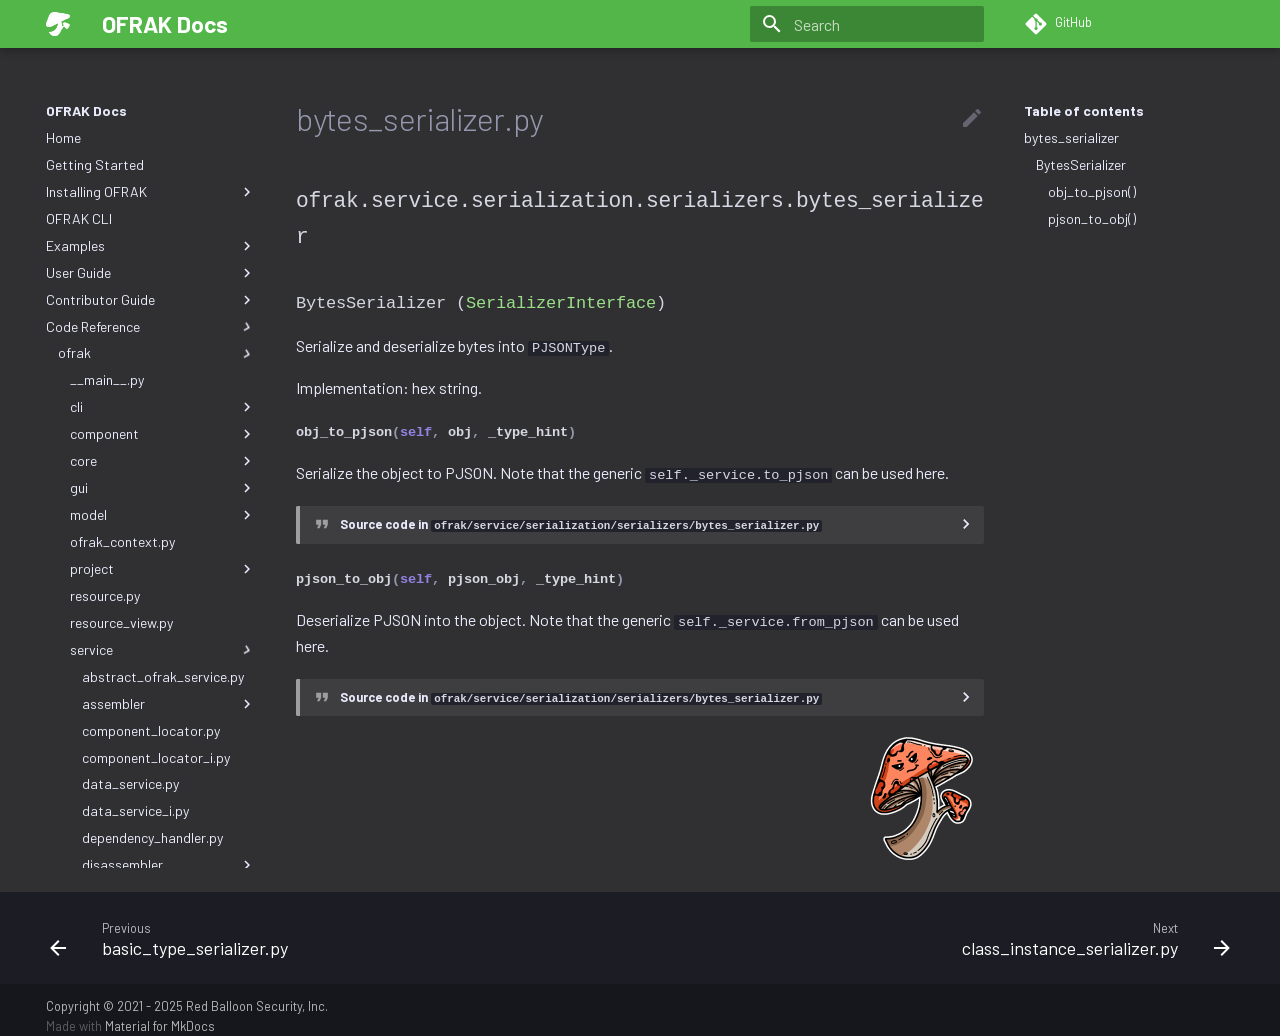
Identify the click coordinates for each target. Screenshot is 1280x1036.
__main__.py (107, 379)
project (163, 569)
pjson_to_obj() (1092, 218)
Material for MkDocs (160, 1014)
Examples (151, 246)
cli (163, 407)
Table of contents (1084, 110)
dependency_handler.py (152, 837)
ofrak (157, 353)
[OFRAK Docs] (58, 24)
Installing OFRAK (151, 192)
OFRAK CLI (79, 218)
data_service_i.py (135, 810)
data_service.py (130, 783)
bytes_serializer (1071, 137)
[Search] (867, 24)
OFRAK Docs (86, 110)
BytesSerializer (1081, 164)
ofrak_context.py (122, 541)
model (163, 515)
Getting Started (95, 164)
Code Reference (151, 327)
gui (163, 488)
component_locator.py (151, 730)
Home (63, 137)
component (163, 434)
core (163, 461)
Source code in (581, 516)
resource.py (105, 595)
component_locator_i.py (156, 757)
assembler (169, 704)
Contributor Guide (151, 300)
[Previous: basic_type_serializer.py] (337, 925)
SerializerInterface (561, 298)
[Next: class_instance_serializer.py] (943, 925)
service (163, 650)
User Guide (151, 273)
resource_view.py (121, 622)
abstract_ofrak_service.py (163, 676)
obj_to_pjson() (1092, 191)
